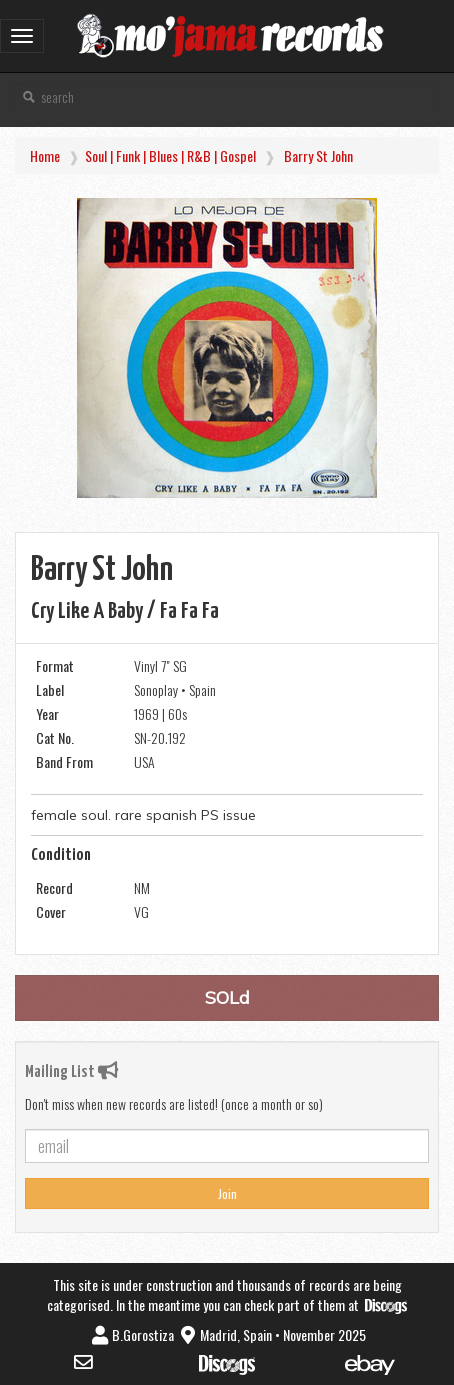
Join (227, 1193)
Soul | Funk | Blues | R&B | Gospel (170, 155)
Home (45, 155)
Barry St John (318, 155)
